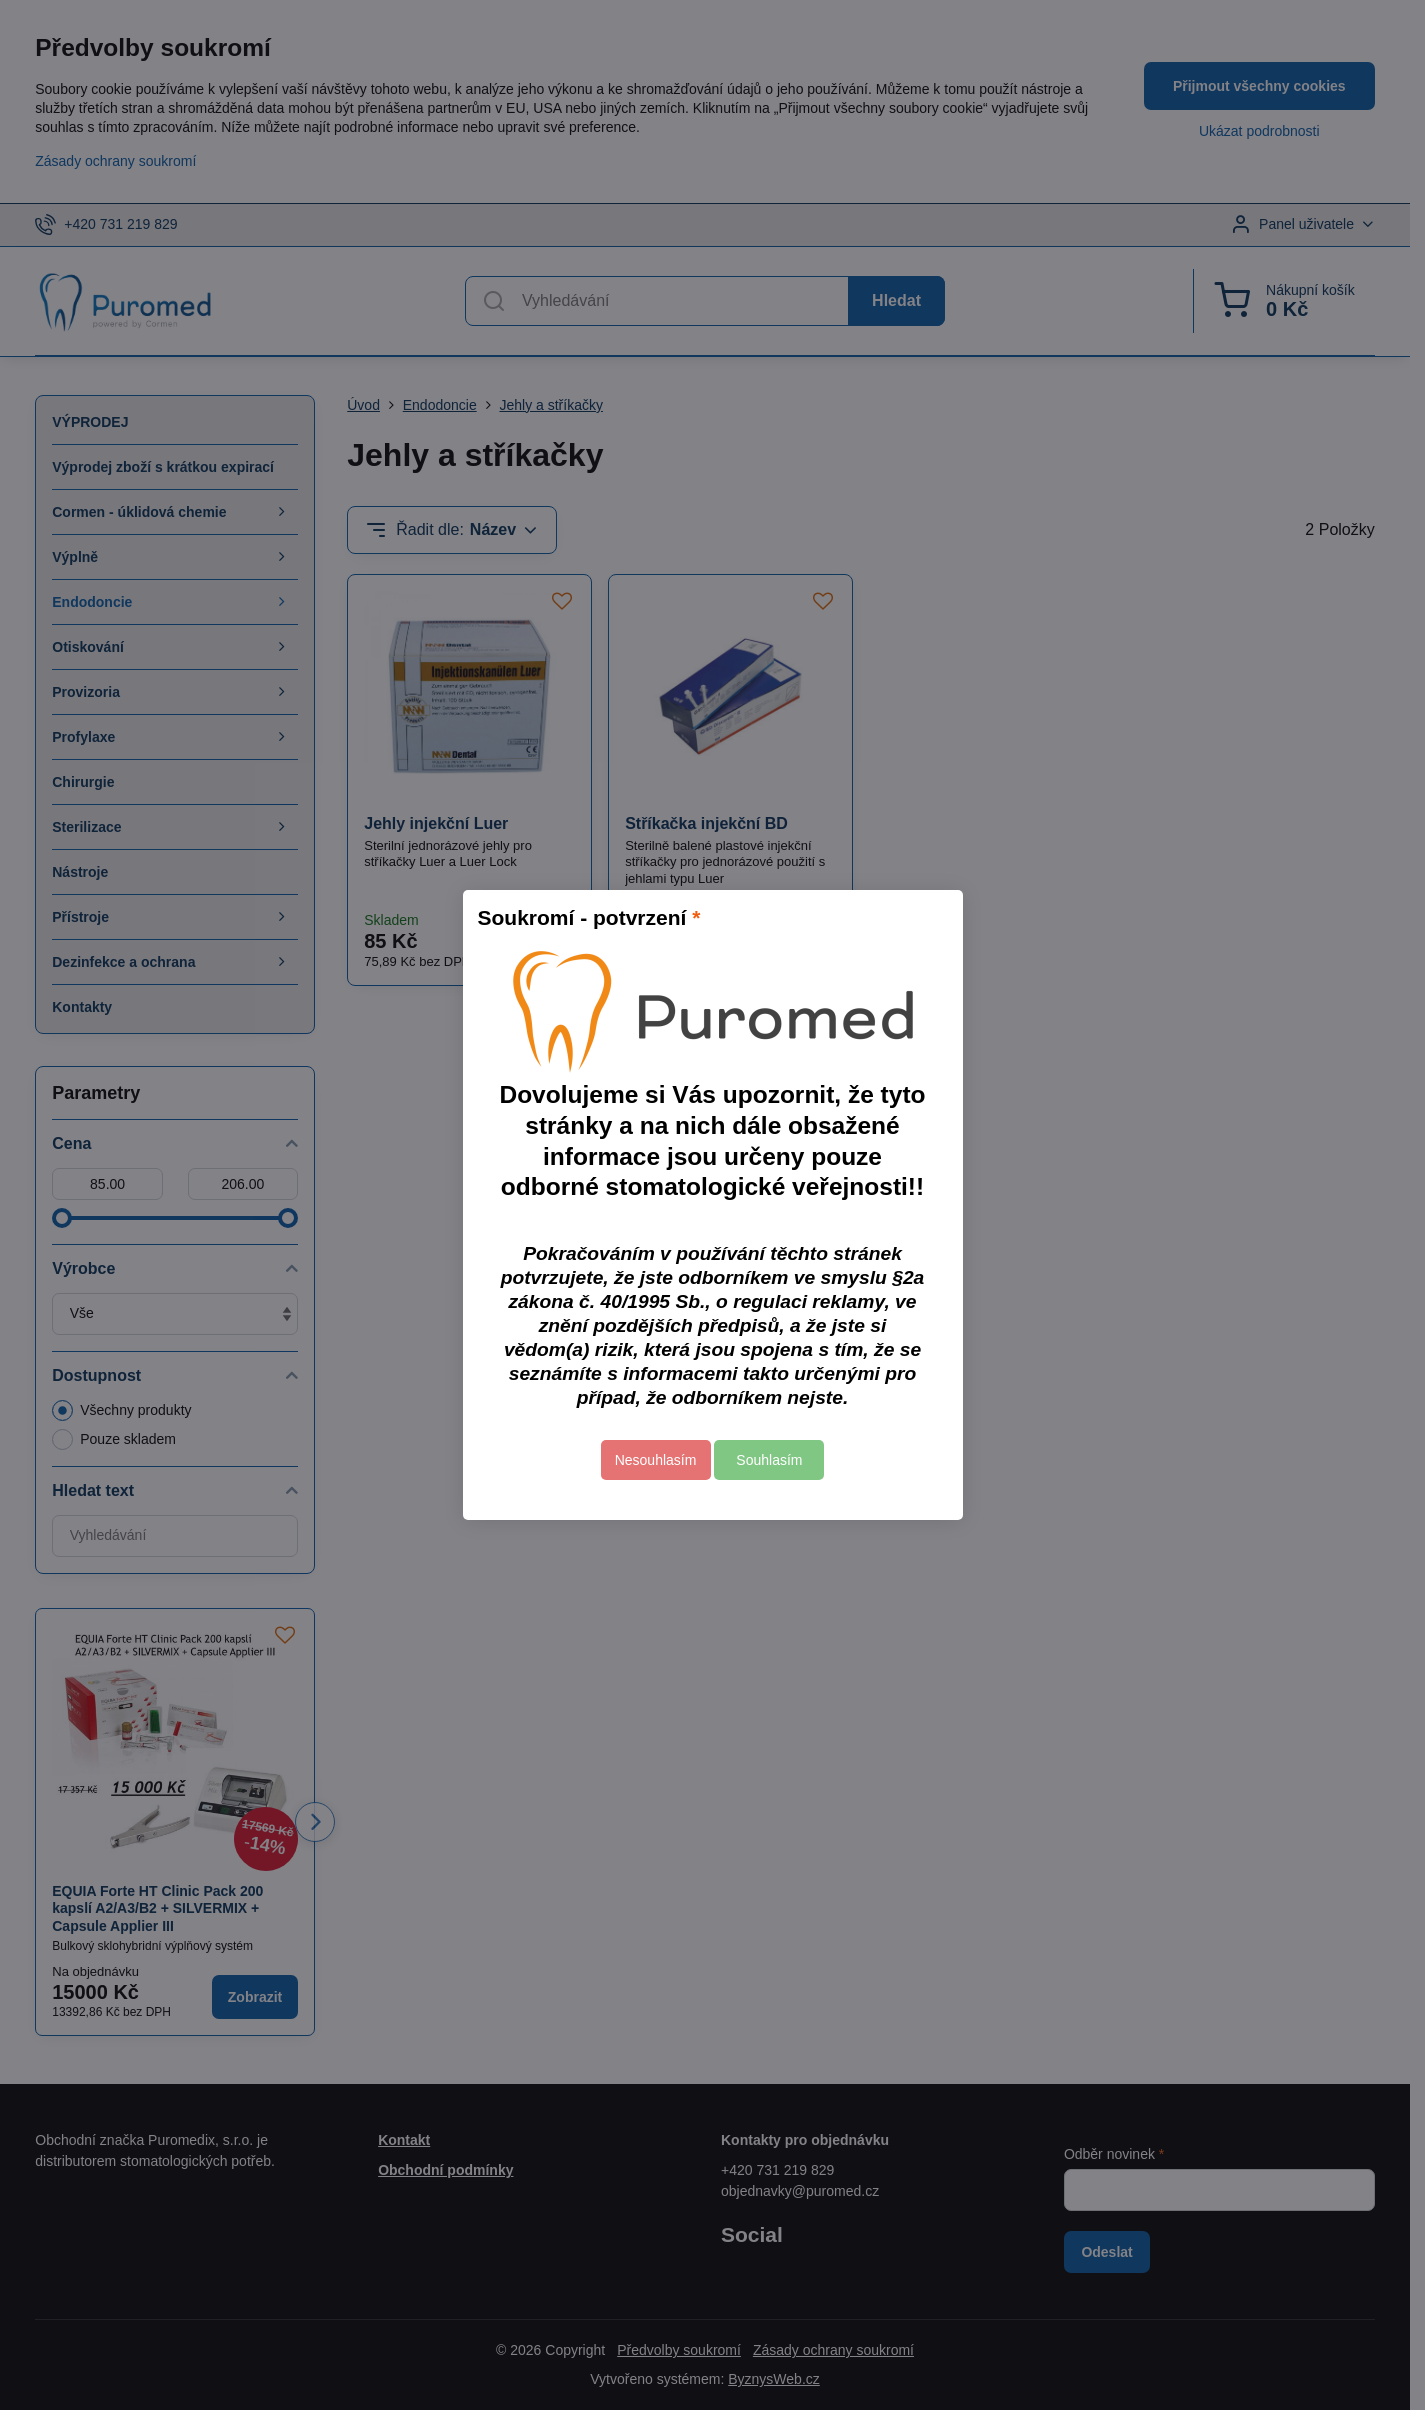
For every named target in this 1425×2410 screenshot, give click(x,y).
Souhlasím (769, 1460)
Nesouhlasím (656, 1460)
